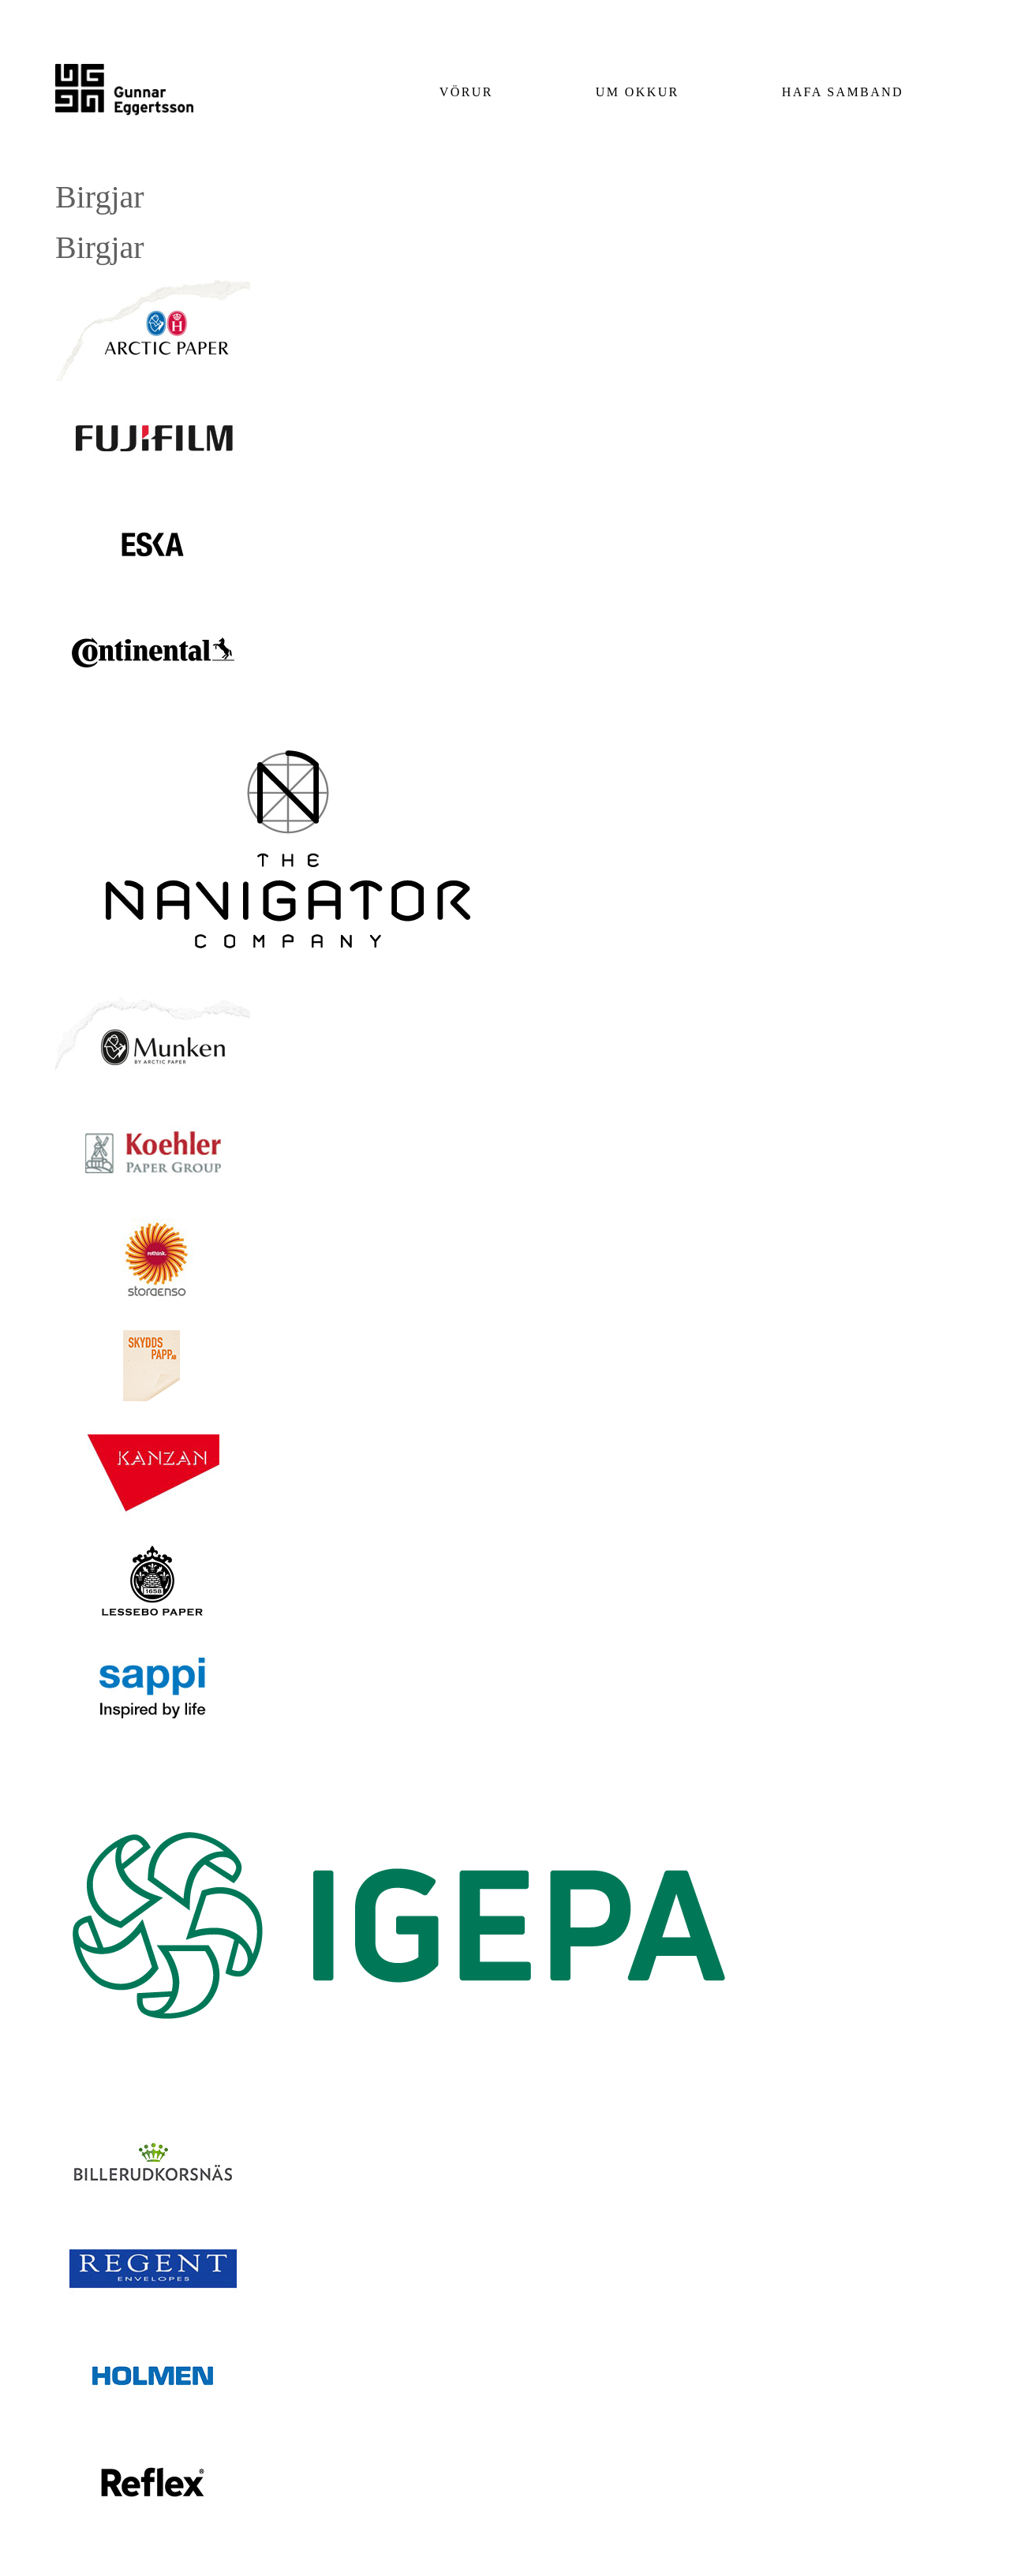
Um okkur (637, 92)
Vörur (466, 92)
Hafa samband (842, 92)
